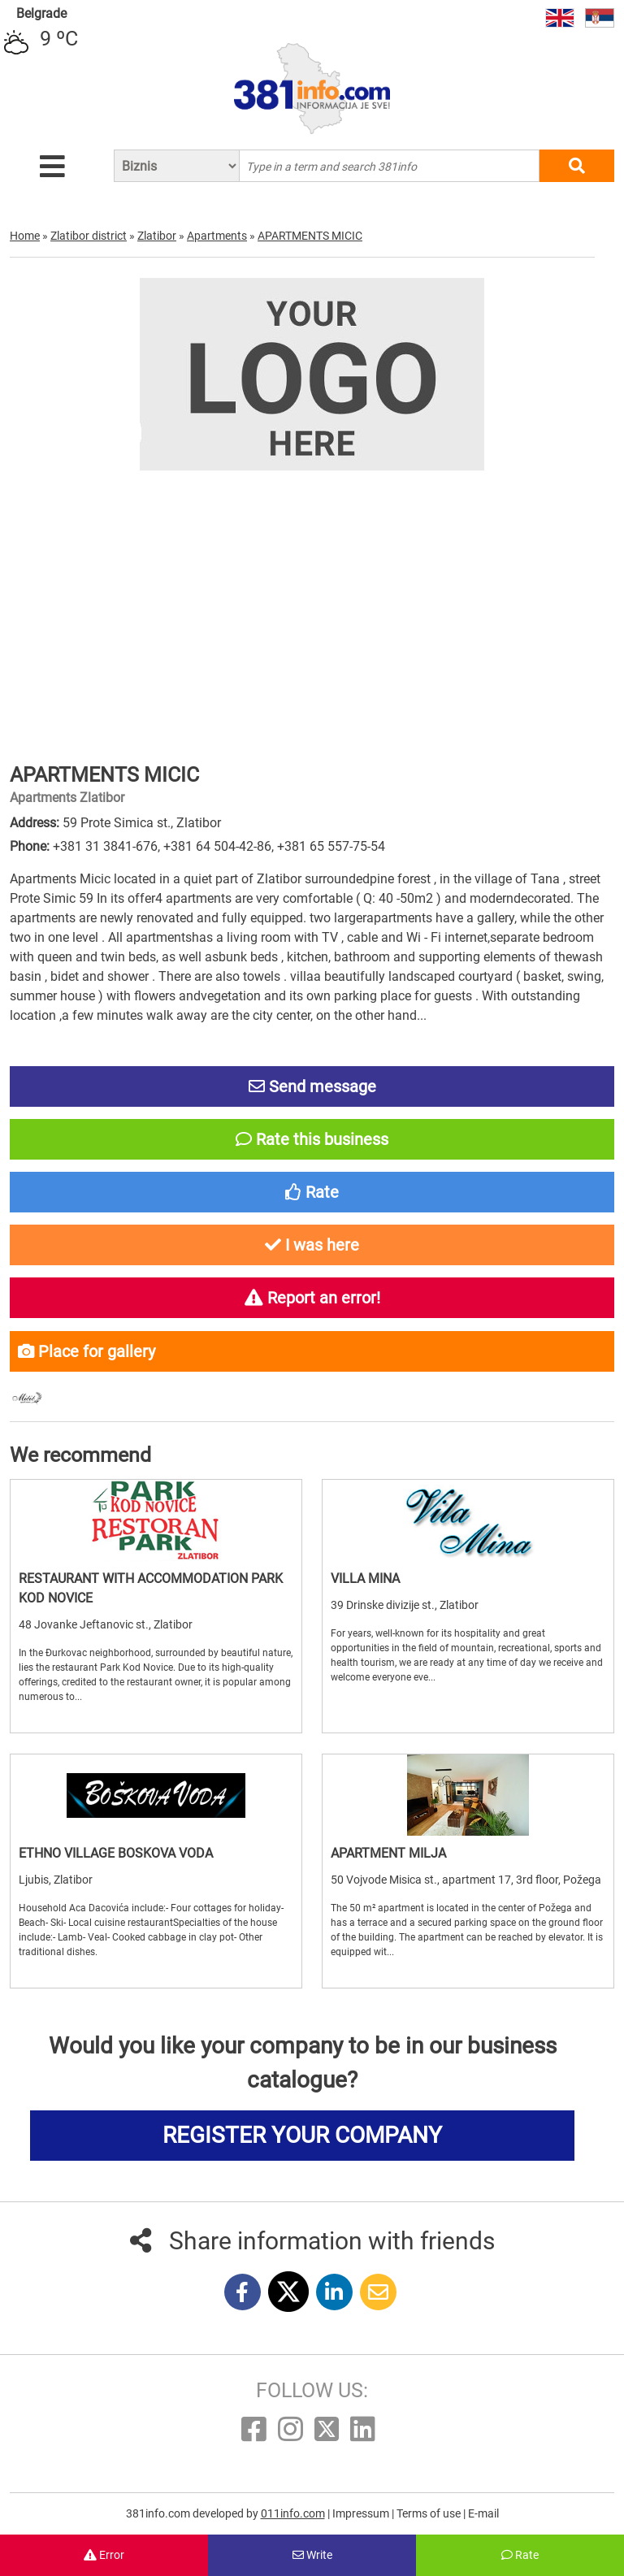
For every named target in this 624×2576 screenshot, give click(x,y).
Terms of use (429, 2513)
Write (312, 2554)
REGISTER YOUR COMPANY (302, 2135)
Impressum (362, 2513)
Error (104, 2554)
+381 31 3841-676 (105, 846)
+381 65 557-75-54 (331, 846)
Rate (520, 2554)
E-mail (483, 2513)
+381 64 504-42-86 (217, 846)
